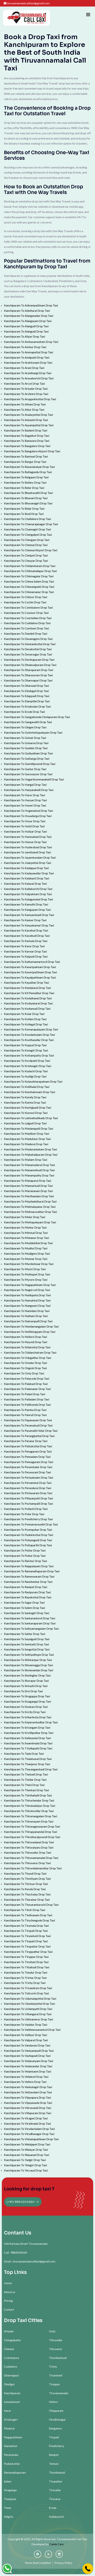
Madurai (9, 2428)
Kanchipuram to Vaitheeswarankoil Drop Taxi (32, 2029)
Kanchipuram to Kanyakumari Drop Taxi (29, 925)
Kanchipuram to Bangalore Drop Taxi (27, 446)
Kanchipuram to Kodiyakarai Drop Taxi (28, 1003)
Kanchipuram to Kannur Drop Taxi (25, 920)
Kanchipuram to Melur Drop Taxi (24, 1217)
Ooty (52, 2331)
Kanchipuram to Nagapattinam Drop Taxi (30, 1284)
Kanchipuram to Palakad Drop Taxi (26, 1383)
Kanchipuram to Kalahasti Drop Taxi (26, 878)
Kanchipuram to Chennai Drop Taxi (26, 545)
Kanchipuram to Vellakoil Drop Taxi (26, 2076)
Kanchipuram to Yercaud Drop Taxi (26, 2170)
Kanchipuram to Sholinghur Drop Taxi (27, 1675)
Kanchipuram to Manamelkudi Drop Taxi (29, 1170)
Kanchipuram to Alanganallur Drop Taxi (28, 315)
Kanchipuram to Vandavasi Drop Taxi (27, 2045)
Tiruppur (54, 2384)
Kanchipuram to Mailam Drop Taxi (25, 1159)
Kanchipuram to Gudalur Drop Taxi (26, 748)
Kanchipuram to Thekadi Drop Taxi (26, 1774)
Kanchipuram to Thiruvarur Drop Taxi (27, 1863)
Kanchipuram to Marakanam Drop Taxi (28, 1191)
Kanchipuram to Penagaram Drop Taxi (28, 1451)
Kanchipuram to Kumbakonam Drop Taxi (29, 1092)
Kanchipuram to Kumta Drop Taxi (25, 1102)
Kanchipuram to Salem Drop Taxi (24, 1607)
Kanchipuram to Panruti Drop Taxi (25, 1415)
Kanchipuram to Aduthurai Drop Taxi (27, 310)
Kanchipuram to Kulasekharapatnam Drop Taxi (33, 1081)
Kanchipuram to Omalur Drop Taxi (25, 1362)
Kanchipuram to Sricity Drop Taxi (25, 1712)
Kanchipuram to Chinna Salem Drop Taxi (29, 581)
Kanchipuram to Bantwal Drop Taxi (26, 456)
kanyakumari (12, 2401)
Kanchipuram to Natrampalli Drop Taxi (28, 1321)
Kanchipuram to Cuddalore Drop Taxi (27, 623)
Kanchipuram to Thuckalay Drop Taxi (27, 1894)
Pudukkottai (12, 2463)
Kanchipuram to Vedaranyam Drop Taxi (28, 2061)
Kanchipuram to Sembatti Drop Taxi (26, 1644)
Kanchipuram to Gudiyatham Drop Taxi (28, 753)
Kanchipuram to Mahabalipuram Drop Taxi (30, 1154)
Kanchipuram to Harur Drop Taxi (24, 795)
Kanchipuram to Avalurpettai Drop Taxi (28, 414)
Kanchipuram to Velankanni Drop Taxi (27, 2071)
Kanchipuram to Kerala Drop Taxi (25, 1889)
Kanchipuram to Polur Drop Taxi (24, 1514)
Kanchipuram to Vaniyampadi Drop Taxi (29, 2050)
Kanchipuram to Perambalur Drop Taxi (28, 1467)
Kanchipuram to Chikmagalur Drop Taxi (28, 576)
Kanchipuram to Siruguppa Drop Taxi (27, 1696)
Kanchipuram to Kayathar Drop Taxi (26, 982)
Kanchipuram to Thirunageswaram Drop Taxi (32, 1826)
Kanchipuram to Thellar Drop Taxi (25, 1779)
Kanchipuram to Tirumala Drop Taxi (26, 1925)
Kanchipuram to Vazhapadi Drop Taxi (27, 2055)
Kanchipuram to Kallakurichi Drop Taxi (28, 888)
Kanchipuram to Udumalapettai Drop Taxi (30, 1998)
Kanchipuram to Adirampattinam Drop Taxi (31, 305)
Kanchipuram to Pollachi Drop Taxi (26, 1508)
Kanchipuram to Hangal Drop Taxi (25, 784)
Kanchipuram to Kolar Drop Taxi (24, 1013)
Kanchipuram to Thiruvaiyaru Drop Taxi (28, 1847)
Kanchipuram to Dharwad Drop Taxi (26, 685)
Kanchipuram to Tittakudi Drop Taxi (26, 1967)
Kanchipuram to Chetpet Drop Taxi (26, 555)
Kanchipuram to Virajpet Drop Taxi (26, 2118)
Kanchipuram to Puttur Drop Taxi (25, 1550)
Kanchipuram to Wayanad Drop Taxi (26, 2154)
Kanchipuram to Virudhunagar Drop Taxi (29, 2133)
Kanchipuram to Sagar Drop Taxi (24, 1602)
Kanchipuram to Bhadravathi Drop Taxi (28, 492)
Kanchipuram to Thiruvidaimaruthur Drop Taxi (33, 1868)
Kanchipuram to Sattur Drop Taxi (24, 1633)
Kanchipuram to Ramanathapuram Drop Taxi (31, 1571)
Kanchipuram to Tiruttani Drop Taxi (26, 1962)
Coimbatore (11, 2357)
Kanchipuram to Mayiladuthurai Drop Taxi (30, 1201)
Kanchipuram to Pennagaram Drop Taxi (28, 1462)
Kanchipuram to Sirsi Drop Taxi (23, 1691)
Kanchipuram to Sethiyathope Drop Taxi (29, 1654)
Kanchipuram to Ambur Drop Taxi (25, 347)
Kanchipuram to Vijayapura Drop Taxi (27, 2097)
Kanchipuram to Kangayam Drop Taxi (27, 909)
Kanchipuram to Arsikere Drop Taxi (26, 393)
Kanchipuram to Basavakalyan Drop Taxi (29, 466)
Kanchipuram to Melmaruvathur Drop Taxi (30, 1211)
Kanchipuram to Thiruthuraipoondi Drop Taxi (32, 1837)
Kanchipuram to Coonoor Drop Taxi (26, 612)
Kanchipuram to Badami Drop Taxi (25, 430)
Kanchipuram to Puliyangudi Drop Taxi (28, 1540)
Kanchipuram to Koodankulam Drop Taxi (29, 1034)
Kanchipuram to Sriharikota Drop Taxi (27, 1717)
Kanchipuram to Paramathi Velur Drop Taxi (30, 1430)
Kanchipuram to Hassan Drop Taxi (25, 800)
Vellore (53, 2401)
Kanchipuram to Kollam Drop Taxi (25, 1019)
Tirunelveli (55, 2375)
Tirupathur (55, 2481)
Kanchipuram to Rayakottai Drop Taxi (27, 1597)
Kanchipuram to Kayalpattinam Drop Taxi (30, 977)
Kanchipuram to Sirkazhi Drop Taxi (26, 1686)
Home (8, 2283)
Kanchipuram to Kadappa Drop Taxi (26, 868)
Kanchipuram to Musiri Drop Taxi (25, 1269)
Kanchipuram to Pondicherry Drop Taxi (28, 1519)
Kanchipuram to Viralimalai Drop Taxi (27, 2123)
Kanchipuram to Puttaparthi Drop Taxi (28, 1545)
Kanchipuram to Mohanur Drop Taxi (26, 1237)
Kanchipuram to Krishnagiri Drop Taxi (27, 1066)
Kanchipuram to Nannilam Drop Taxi (26, 1311)
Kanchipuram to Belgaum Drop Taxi (26, 477)
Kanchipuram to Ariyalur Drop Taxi (26, 388)
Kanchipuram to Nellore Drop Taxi (25, 1336)
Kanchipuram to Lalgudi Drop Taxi (25, 1123)
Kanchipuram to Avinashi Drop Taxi (26, 420)
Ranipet (54, 2454)
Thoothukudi (57, 2472)
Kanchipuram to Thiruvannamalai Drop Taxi (31, 1857)
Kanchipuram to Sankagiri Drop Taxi (26, 1613)
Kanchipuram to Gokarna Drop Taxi (26, 743)
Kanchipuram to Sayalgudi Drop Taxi (26, 1639)
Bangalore (55, 2428)
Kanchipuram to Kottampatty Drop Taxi (29, 1055)
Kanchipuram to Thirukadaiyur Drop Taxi (29, 1805)
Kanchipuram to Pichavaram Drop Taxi (28, 1493)
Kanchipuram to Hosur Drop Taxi (24, 821)
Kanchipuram (12, 2393)
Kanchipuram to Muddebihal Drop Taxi (28, 1243)
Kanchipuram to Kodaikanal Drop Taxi (28, 998)
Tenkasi (54, 2463)
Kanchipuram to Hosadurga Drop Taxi (27, 816)
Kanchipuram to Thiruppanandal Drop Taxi (30, 1831)
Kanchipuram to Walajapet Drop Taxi (27, 2144)
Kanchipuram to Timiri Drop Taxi (24, 1910)
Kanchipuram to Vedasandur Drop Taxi (28, 2066)
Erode (52, 2507)
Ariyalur (9, 2331)
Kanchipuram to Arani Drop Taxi (24, 367)
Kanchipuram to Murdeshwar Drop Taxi (28, 1263)
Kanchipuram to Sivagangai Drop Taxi (27, 1701)
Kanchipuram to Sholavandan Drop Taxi (28, 1670)
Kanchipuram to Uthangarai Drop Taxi (27, 2014)
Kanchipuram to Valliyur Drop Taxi (25, 2035)
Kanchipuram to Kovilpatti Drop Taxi (27, 1060)
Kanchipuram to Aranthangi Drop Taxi (27, 373)
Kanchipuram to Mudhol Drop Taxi (25, 1248)
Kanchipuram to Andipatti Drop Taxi (26, 357)
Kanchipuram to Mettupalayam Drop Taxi (30, 1222)
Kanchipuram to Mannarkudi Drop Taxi (28, 1185)
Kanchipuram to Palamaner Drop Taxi (27, 1388)
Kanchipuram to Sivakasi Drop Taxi (26, 1706)
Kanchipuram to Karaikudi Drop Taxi (27, 935)
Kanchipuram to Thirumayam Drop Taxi (28, 1821)
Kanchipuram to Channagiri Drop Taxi (27, 529)
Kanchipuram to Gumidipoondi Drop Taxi (29, 763)
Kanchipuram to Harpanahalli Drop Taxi (28, 789)
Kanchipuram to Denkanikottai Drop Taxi (29, 644)
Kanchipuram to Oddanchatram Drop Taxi (30, 1352)
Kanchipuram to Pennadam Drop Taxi (27, 1456)
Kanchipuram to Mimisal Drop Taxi (26, 1232)
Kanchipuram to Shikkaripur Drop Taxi (28, 1659)
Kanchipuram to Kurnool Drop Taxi (26, 1112)
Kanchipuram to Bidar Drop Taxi (24, 508)
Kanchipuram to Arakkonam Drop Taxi (28, 362)
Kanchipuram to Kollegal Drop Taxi (26, 1024)
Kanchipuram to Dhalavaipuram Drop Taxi (30, 664)
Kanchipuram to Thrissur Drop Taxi (26, 1883)
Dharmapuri (11, 2375)
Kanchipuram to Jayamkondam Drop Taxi (30, 857)
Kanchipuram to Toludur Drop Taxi (25, 1972)
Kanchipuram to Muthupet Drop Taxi (27, 1274)
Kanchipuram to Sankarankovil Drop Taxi (29, 1618)
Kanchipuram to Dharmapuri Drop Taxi (28, 680)
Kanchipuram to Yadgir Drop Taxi (25, 2160)
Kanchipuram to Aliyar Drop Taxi (24, 336)
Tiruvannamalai (58, 2393)
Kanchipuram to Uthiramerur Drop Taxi (28, 2019)
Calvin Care (56, 2544)
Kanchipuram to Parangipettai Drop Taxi (29, 1436)
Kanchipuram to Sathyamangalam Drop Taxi (31, 1628)
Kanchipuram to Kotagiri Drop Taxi (26, 1050)
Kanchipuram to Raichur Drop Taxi (25, 1561)
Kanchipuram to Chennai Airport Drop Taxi (30, 550)
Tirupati (54, 2437)
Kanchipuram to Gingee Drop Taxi (25, 727)
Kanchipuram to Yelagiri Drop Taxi (25, 2165)
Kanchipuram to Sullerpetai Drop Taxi (27, 1738)
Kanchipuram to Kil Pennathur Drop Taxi (29, 993)
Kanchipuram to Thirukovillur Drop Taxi (29, 1811)
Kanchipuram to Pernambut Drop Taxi (27, 1482)
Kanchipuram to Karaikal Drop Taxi (26, 930)
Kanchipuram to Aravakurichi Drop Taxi (28, 378)
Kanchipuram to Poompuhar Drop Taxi (28, 1529)
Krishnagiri (11, 2419)
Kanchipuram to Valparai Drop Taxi (26, 2040)
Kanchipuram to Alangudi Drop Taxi (26, 326)
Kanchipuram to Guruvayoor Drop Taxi (28, 774)
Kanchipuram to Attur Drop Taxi (24, 409)
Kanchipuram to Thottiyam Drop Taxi (27, 1878)
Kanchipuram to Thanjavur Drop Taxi (27, 1764)
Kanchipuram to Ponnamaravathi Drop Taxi (31, 1524)
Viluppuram (56, 2410)
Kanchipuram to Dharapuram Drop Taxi (28, 670)
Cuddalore (10, 2366)
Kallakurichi (56, 2516)
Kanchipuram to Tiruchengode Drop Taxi (29, 1920)
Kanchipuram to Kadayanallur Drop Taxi (29, 873)
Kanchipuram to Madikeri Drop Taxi (26, 1133)
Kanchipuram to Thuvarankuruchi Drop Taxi (31, 1904)
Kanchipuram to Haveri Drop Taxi (25, 805)
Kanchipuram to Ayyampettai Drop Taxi (28, 425)
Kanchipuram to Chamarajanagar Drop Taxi (31, 524)
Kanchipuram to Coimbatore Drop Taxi (28, 607)
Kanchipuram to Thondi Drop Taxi (25, 1873)
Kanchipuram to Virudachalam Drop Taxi (29, 2128)
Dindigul (9, 2384)
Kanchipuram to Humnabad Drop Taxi (27, 836)
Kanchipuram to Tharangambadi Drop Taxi (30, 1769)
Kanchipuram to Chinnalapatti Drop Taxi (29, 586)
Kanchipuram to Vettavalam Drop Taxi (28, 2092)
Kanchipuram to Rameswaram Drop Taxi (29, 1576)
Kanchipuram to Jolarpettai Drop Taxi (27, 862)
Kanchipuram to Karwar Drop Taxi (25, 951)
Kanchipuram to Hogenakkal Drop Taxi (28, 810)
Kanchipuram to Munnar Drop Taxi (25, 1258)
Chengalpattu (12, 2340)
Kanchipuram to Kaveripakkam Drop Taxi (30, 967)
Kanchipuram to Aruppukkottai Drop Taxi (30, 399)
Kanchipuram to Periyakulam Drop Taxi (28, 1477)
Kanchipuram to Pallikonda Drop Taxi (27, 1404)
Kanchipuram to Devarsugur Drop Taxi (28, 654)
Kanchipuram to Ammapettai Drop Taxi (28, 352)
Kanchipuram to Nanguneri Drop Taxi (27, 1305)
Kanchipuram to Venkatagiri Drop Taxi (28, 2087)
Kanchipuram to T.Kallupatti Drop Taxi (28, 1748)
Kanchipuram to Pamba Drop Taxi (25, 1409)
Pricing (8, 2300)
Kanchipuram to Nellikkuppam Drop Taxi (29, 1331)
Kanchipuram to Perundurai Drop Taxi (27, 1488)
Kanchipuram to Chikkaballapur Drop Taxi (30, 571)
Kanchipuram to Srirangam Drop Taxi (27, 1727)
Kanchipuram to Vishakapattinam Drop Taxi (31, 2139)
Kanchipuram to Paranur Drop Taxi (25, 1441)
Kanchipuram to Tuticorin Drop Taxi (26, 1993)
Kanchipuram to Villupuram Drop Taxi (27, 2113)
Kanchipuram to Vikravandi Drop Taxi (27, 2107)
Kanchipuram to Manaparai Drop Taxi (27, 1180)
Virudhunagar (57, 2419)
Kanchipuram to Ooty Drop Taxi (24, 1373)
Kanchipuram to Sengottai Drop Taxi (26, 1649)
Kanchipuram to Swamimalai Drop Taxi (28, 1743)
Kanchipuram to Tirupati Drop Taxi (26, 1930)
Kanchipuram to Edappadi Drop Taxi (26, 696)
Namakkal (10, 2446)
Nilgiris (8, 2516)
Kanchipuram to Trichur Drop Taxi (25, 1977)
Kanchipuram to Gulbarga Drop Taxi (26, 758)
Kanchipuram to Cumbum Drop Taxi (26, 628)
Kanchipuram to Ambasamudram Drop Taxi (31, 341)
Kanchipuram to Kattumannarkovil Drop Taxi (32, 961)
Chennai (9, 2349)
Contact (9, 2309)
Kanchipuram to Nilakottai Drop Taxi (27, 1347)
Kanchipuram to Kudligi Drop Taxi (25, 1076)
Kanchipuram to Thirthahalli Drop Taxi (28, 1795)
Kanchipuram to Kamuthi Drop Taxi (26, 904)
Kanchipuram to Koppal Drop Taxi (25, 1045)
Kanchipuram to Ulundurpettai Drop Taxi (29, 2003)
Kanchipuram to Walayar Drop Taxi (26, 2149)
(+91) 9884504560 (23, 2202)
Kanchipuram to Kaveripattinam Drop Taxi (30, 972)
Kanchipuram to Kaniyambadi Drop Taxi (29, 914)
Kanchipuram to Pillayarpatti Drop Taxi (28, 1498)
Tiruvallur (55, 2490)
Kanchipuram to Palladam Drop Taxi (26, 1399)
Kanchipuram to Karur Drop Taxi (24, 946)
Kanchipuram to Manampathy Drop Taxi (29, 1175)
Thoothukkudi (58, 2357)
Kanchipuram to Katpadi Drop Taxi (26, 956)
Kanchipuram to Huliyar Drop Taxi (25, 831)
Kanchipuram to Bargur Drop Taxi (25, 461)
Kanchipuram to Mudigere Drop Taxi (27, 1253)
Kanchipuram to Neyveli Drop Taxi (25, 1342)
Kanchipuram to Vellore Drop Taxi (25, 2081)
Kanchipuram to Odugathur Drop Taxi (27, 1357)
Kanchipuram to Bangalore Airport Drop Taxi (32, 451)
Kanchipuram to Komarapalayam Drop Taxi (31, 1029)
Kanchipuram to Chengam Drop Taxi (26, 539)
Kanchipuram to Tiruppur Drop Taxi (26, 1956)
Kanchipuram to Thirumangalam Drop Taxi (30, 1816)
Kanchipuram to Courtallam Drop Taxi (27, 618)
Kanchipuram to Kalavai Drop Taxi (25, 883)
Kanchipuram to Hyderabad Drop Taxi (28, 847)
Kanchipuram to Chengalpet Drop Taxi (28, 534)
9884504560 (19, 2252)
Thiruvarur (55, 2349)
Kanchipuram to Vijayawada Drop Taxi (28, 2102)
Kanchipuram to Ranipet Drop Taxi (25, 1587)
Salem (7, 2481)
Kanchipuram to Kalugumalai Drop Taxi (28, 899)
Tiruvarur (55, 2499)
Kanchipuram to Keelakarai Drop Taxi (27, 987)
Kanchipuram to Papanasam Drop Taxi (28, 1420)
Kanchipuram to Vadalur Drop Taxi (25, 2024)
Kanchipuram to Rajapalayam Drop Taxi (28, 1566)
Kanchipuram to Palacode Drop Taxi (26, 1378)
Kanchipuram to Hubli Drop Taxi (24, 826)
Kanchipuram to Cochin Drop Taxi (25, 602)
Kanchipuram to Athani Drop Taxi (25, 404)
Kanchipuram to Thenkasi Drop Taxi (26, 1790)
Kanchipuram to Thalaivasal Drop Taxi (28, 1758)
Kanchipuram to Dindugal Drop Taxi (26, 691)
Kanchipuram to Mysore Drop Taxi (25, 1279)
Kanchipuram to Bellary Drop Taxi (25, 482)
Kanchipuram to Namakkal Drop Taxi (27, 1300)
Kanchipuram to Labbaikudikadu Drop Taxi (31, 1118)
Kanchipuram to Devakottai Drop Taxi (28, 649)
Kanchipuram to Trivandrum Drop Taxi (28, 1988)
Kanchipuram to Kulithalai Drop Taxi (26, 1086)
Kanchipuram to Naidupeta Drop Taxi (27, 1295)
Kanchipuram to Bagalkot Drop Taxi (26, 435)
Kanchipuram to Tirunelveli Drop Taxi (27, 1936)
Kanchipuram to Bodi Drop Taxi (24, 513)
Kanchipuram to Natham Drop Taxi (26, 1316)
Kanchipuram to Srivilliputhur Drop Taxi (28, 1732)
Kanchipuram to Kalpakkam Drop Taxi (28, 894)
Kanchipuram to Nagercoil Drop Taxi (27, 1290)
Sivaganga (10, 2490)
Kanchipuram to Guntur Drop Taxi (25, 769)
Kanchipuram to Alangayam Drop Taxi (27, 321)
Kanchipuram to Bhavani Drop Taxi (26, 498)
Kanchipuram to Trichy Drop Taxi (25, 1982)
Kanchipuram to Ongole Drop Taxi (25, 1368)
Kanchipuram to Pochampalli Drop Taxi (28, 1503)
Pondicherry (56, 2446)
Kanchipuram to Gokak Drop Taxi (25, 737)
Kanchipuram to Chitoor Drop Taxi (25, 597)
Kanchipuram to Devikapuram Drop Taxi (29, 659)
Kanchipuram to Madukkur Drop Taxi (27, 1138)
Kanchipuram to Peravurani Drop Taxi (27, 1472)
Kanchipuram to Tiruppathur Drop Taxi (28, 1951)
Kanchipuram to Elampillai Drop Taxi (27, 701)
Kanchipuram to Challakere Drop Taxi (27, 518)
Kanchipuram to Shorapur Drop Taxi (26, 1680)
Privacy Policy (63, 2562)
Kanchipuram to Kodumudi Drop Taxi (27, 1008)
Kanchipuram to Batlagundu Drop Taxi (28, 472)
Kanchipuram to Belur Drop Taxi (24, 487)
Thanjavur (10, 2499)
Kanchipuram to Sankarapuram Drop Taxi (29, 1623)
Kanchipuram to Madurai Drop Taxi (26, 1144)
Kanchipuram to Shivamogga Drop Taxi (28, 1665)
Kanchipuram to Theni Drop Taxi (24, 1785)
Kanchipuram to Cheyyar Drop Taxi (26, 560)
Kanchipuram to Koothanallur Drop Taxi (29, 1040)
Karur (7, 2410)
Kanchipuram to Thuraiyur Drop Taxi (27, 1899)
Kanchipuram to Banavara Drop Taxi (26, 440)
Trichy (53, 2366)
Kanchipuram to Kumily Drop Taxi (25, 1097)
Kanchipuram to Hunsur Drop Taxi (25, 842)
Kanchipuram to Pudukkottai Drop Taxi (28, 1534)
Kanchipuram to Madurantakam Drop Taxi (30, 1149)
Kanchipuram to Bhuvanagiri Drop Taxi (28, 503)
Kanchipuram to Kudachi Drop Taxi (26, 1071)
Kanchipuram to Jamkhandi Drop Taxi (27, 852)
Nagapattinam (13, 2437)
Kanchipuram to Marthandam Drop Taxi (29, 1196)
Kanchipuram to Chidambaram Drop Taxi (29, 566)
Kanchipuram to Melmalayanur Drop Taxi (29, 1206)
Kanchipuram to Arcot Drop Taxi (24, 383)
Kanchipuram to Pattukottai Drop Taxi (28, 1446)
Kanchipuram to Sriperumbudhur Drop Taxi (31, 1722)
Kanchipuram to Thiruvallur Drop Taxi (27, 1852)
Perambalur (11, 2454)
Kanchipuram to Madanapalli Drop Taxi (28, 1128)
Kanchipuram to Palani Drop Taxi (24, 1394)
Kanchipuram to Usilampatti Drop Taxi (28, 2008)
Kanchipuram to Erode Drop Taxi (24, 711)
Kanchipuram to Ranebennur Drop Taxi (28, 1581)
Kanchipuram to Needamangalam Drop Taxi (31, 1326)
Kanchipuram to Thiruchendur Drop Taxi (29, 1800)
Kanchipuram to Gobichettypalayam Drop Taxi (33, 732)
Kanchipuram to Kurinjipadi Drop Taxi (27, 1107)
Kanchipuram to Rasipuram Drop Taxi (27, 1592)
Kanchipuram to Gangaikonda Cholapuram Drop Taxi (37, 717)
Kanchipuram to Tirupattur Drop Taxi (27, 1946)
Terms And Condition (38, 2562)
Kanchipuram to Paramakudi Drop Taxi (28, 1425)
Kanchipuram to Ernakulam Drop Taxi (27, 706)
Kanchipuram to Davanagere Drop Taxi (28, 638)
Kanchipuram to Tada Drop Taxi (24, 1753)
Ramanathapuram (15, 2472)
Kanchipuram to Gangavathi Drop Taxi (28, 722)
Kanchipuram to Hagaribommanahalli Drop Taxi (34, 779)
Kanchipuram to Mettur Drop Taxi (25, 1227)
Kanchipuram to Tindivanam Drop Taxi (28, 1915)
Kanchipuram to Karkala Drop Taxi (25, 941)
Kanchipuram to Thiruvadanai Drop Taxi (29, 1842)
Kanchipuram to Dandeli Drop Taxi (25, 633)
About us (9, 2292)
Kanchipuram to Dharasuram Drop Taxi (28, 675)
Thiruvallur (55, 2340)
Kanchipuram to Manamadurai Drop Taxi (29, 1165)
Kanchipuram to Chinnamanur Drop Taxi (29, 592)
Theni (7, 2507)
